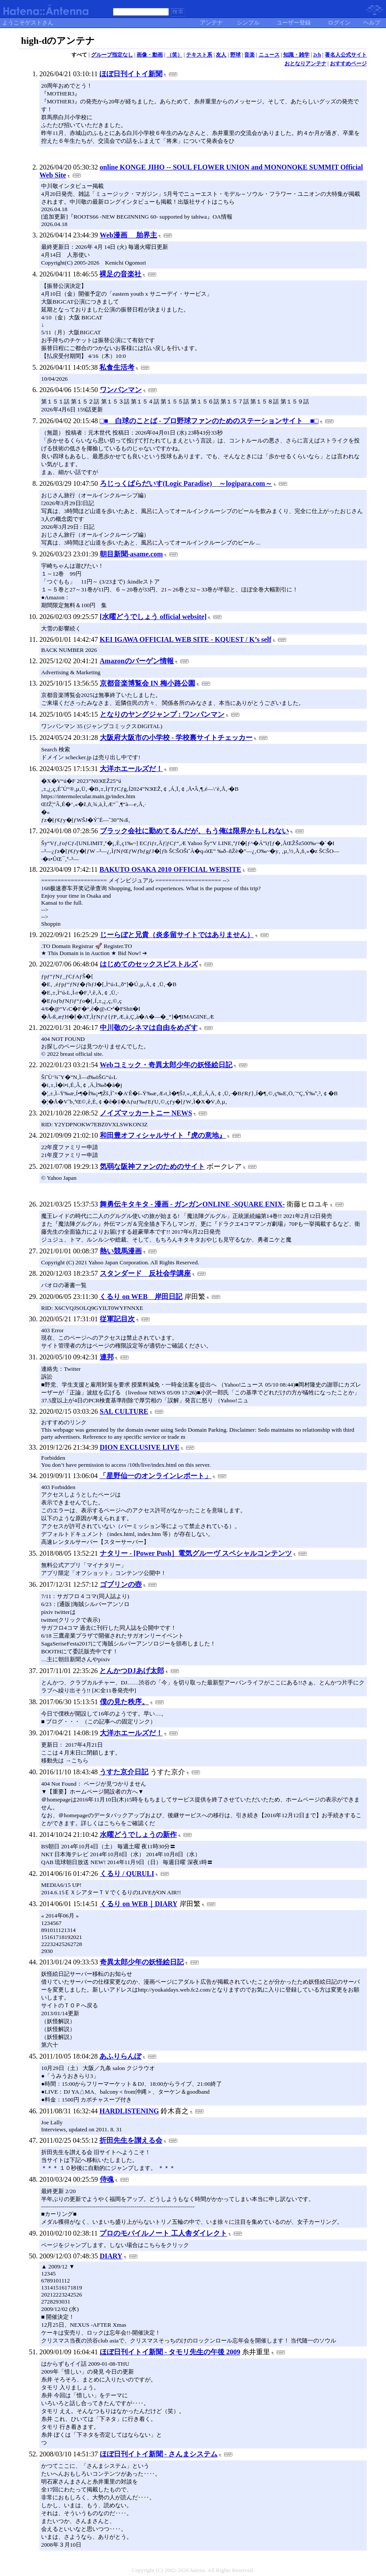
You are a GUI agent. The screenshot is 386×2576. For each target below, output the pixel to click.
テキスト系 (199, 55)
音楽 (249, 55)
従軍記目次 (117, 1319)
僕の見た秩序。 (124, 1702)
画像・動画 (150, 55)
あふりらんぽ (120, 2056)
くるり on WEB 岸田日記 (140, 1296)
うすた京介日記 (123, 1772)
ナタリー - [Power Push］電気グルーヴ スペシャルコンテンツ (196, 1553)
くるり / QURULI (127, 1873)
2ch (317, 55)
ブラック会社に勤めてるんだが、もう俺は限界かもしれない (194, 831)
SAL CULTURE (124, 1411)
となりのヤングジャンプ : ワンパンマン (162, 714)
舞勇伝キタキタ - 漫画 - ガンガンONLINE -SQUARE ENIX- (192, 1204)
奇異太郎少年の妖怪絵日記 (142, 1962)
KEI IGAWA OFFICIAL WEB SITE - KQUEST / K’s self (185, 639)
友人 (221, 55)
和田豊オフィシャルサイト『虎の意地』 (163, 1135)
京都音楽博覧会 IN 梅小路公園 (147, 683)
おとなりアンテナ (305, 63)
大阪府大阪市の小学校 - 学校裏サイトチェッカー (176, 737)
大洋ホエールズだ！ (131, 768)
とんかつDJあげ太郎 (131, 1670)
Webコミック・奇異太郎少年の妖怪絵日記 (166, 1065)
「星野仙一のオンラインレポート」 (155, 1475)
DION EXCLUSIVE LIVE (139, 1447)
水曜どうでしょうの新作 (138, 1834)
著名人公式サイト (346, 55)
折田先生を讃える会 (130, 2140)
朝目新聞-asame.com (131, 554)
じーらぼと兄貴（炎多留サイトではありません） (177, 934)
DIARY (111, 2256)
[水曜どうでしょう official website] (153, 616)
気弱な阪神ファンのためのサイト (152, 1166)
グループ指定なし (112, 55)
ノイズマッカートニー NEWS (146, 1113)
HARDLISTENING (129, 2111)
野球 (235, 55)
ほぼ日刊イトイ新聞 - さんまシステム (159, 2454)
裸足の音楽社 (120, 274)
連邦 (107, 1357)
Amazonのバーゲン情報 (137, 661)
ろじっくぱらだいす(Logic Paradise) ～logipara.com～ (186, 483)
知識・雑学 (296, 55)
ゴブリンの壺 (121, 1584)
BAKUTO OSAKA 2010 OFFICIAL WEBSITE (170, 869)
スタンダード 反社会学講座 (145, 1273)
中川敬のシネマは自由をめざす (149, 1027)
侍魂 (107, 2179)
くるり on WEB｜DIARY (139, 1903)
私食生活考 (116, 367)
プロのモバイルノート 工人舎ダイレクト (163, 2233)
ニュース (269, 55)
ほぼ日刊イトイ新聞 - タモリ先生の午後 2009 (170, 2352)
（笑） (174, 55)
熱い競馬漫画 (121, 1251)
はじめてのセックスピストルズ (149, 964)
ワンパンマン (121, 389)
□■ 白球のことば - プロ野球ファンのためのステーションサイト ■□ (209, 421)
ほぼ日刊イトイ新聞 (130, 74)
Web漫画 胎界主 (128, 235)
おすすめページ (348, 63)
